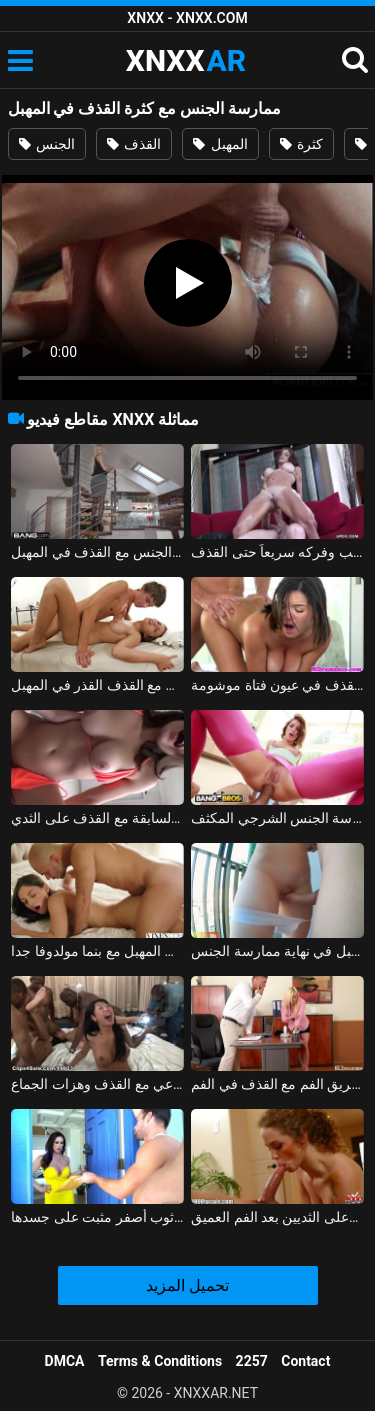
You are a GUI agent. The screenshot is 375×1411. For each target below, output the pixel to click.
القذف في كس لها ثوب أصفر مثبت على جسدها (97, 1217)
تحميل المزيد (187, 1285)
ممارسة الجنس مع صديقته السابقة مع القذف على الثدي (97, 818)
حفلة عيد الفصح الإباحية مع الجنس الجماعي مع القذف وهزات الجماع (97, 1084)
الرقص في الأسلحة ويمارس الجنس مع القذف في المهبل (97, 552)
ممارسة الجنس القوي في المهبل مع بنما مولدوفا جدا (97, 951)
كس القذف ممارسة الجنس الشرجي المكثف (277, 818)
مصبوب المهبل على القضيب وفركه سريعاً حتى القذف (277, 552)
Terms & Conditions (160, 1361)
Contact (305, 1361)
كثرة (301, 144)
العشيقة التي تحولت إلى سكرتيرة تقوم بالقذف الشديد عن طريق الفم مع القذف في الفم (277, 1084)
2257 (252, 1361)
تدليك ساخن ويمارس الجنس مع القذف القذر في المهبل (97, 685)
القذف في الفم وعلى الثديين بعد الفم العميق (277, 1217)
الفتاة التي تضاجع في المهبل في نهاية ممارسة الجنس (277, 951)
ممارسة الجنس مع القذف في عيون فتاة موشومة (277, 685)
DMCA (65, 1361)
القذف (134, 144)
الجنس (47, 144)
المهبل (220, 144)
